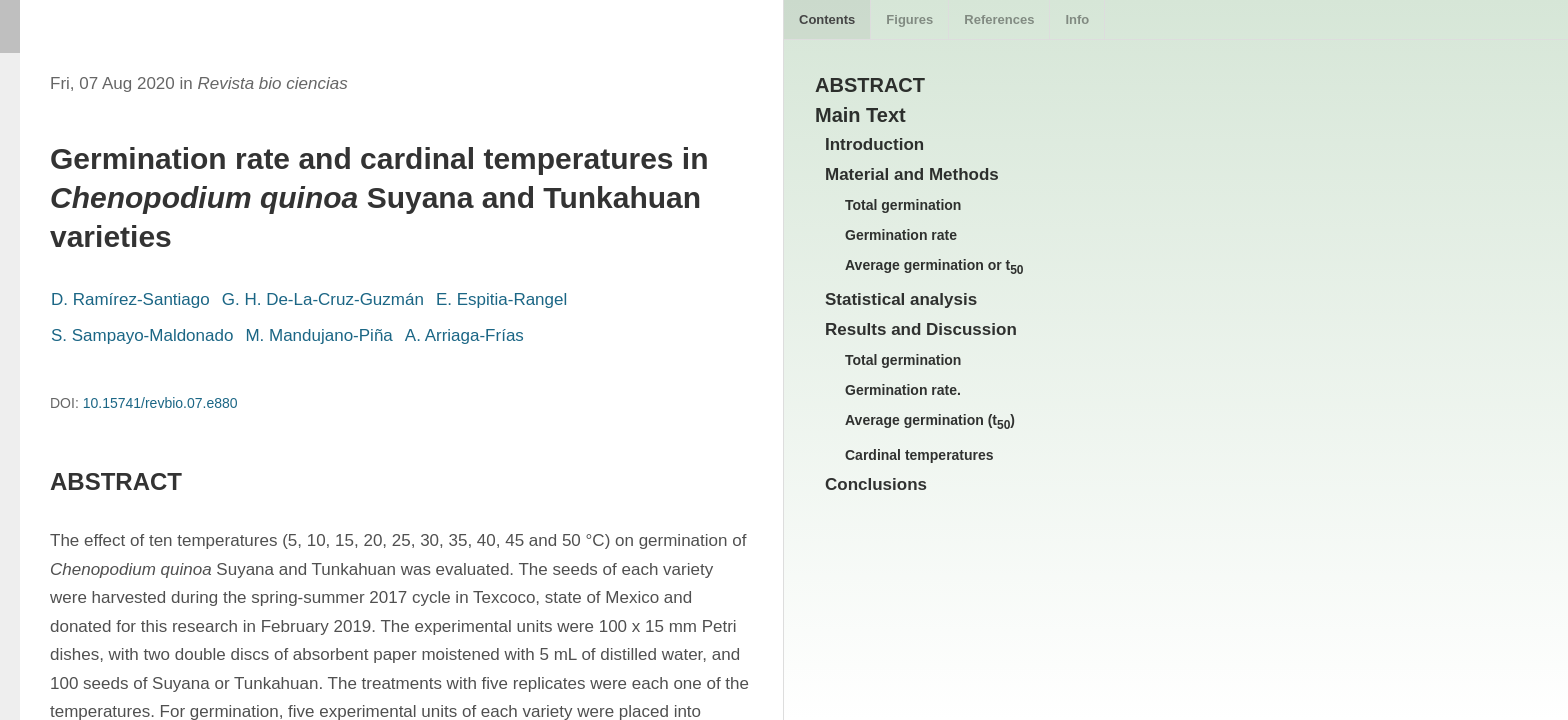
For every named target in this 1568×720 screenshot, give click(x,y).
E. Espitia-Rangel (501, 299)
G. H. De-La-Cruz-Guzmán (323, 299)
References (999, 19)
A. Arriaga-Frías (464, 335)
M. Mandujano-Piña (318, 335)
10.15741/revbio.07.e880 (160, 403)
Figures (909, 19)
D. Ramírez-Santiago (130, 299)
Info (1077, 19)
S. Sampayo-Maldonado (142, 335)
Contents (827, 19)
